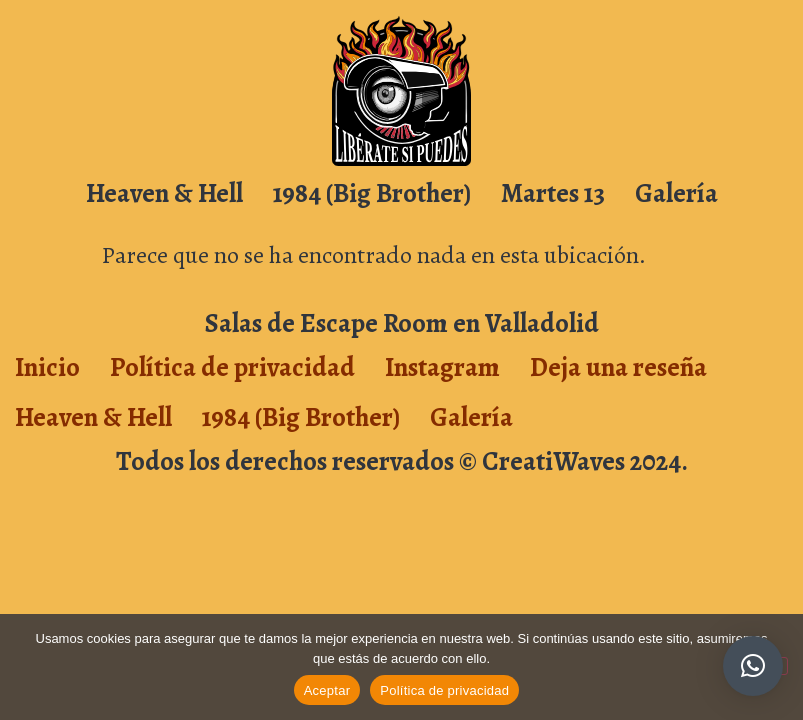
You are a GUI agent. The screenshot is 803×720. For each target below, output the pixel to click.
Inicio (47, 367)
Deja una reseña (618, 367)
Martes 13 (553, 193)
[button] (753, 666)
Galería (676, 193)
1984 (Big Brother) (372, 193)
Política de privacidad (232, 367)
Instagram (442, 367)
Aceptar (327, 690)
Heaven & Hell (164, 193)
